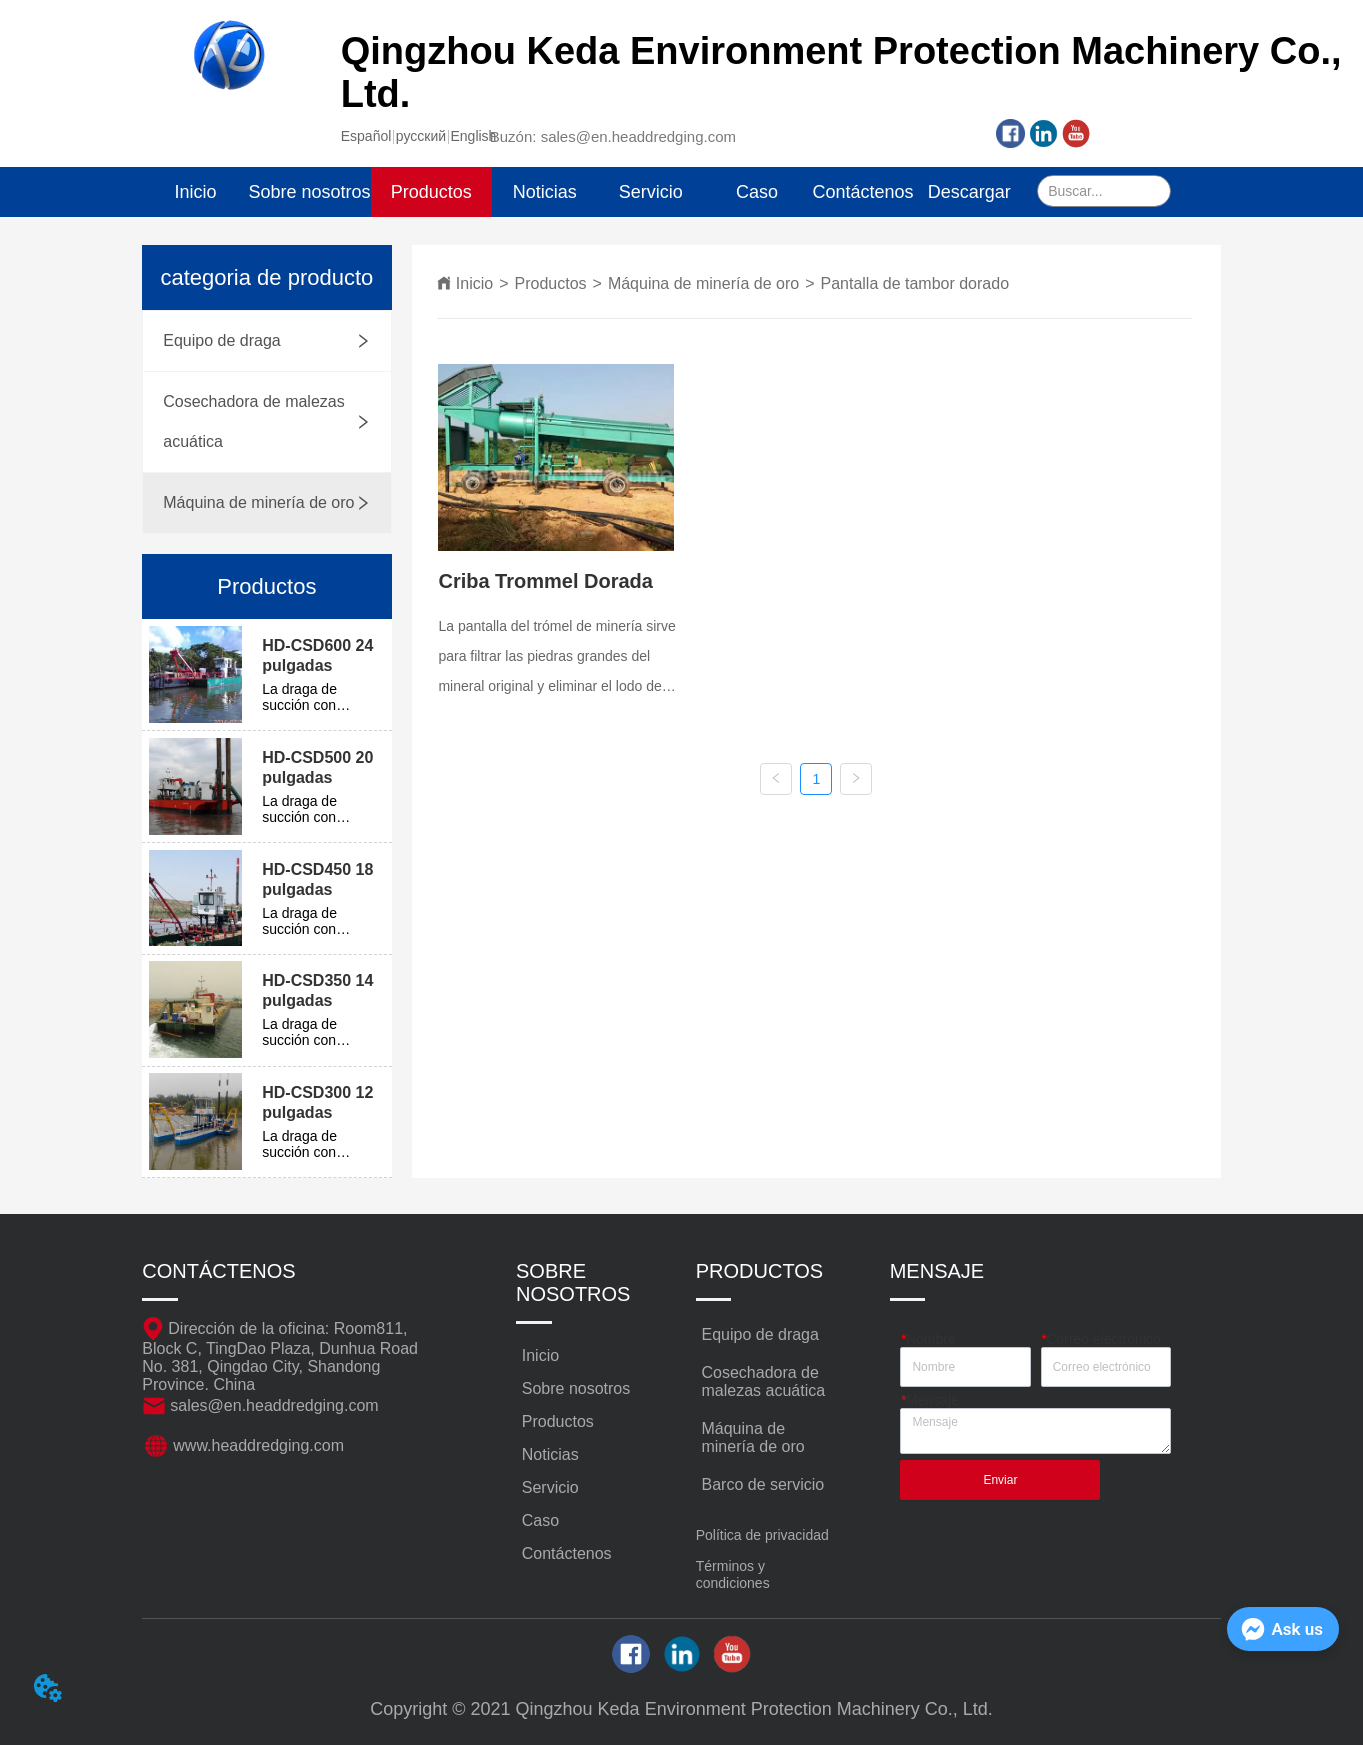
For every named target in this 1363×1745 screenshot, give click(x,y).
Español (366, 136)
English (473, 136)
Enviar (1000, 1480)
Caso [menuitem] (757, 192)
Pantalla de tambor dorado (914, 283)
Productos (551, 283)
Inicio (474, 283)
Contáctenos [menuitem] (863, 192)
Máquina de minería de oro (703, 283)
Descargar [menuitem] (969, 192)
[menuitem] (431, 192)
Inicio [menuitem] (195, 192)
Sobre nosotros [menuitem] (310, 192)
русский (421, 136)
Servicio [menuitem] (651, 192)
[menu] (582, 192)
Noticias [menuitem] (545, 192)
